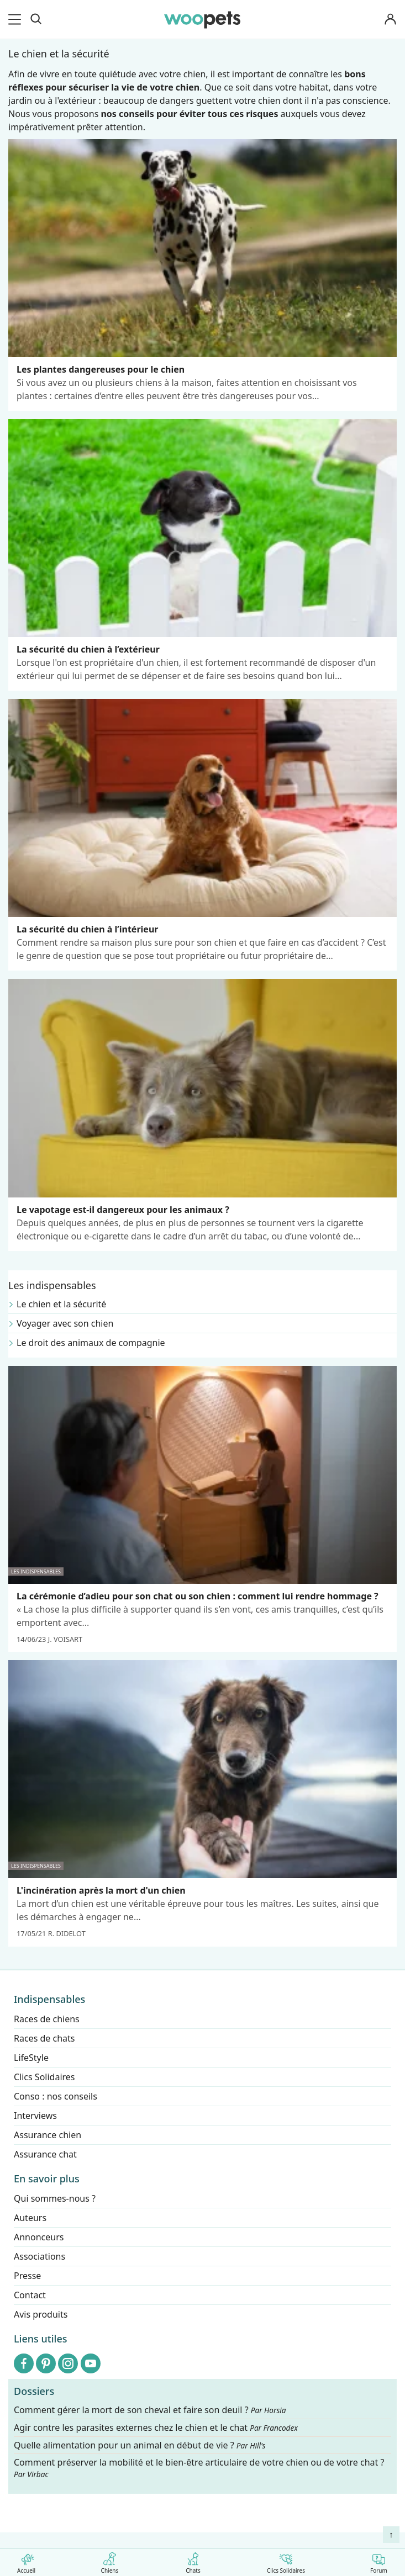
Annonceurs (39, 2237)
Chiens (109, 2560)
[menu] (16, 19)
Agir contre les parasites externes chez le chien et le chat (156, 2428)
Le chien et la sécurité (61, 1304)
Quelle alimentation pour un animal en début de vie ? (139, 2445)
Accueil (26, 2560)
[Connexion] (391, 19)
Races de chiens (47, 2019)
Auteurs (30, 2218)
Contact (30, 2295)
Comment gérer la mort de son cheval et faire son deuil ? (150, 2410)
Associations (39, 2256)
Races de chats (44, 2038)
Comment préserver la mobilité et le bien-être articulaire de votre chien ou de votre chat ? (199, 2467)
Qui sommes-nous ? (55, 2198)
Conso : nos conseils (55, 2096)
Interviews (35, 2115)
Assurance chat (45, 2154)
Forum (378, 2560)
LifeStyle (31, 2058)
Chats (193, 2560)
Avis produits (40, 2314)
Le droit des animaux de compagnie (91, 1343)
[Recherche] (35, 19)
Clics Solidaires (286, 2560)
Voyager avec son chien (65, 1323)
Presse (27, 2276)
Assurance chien (47, 2135)
